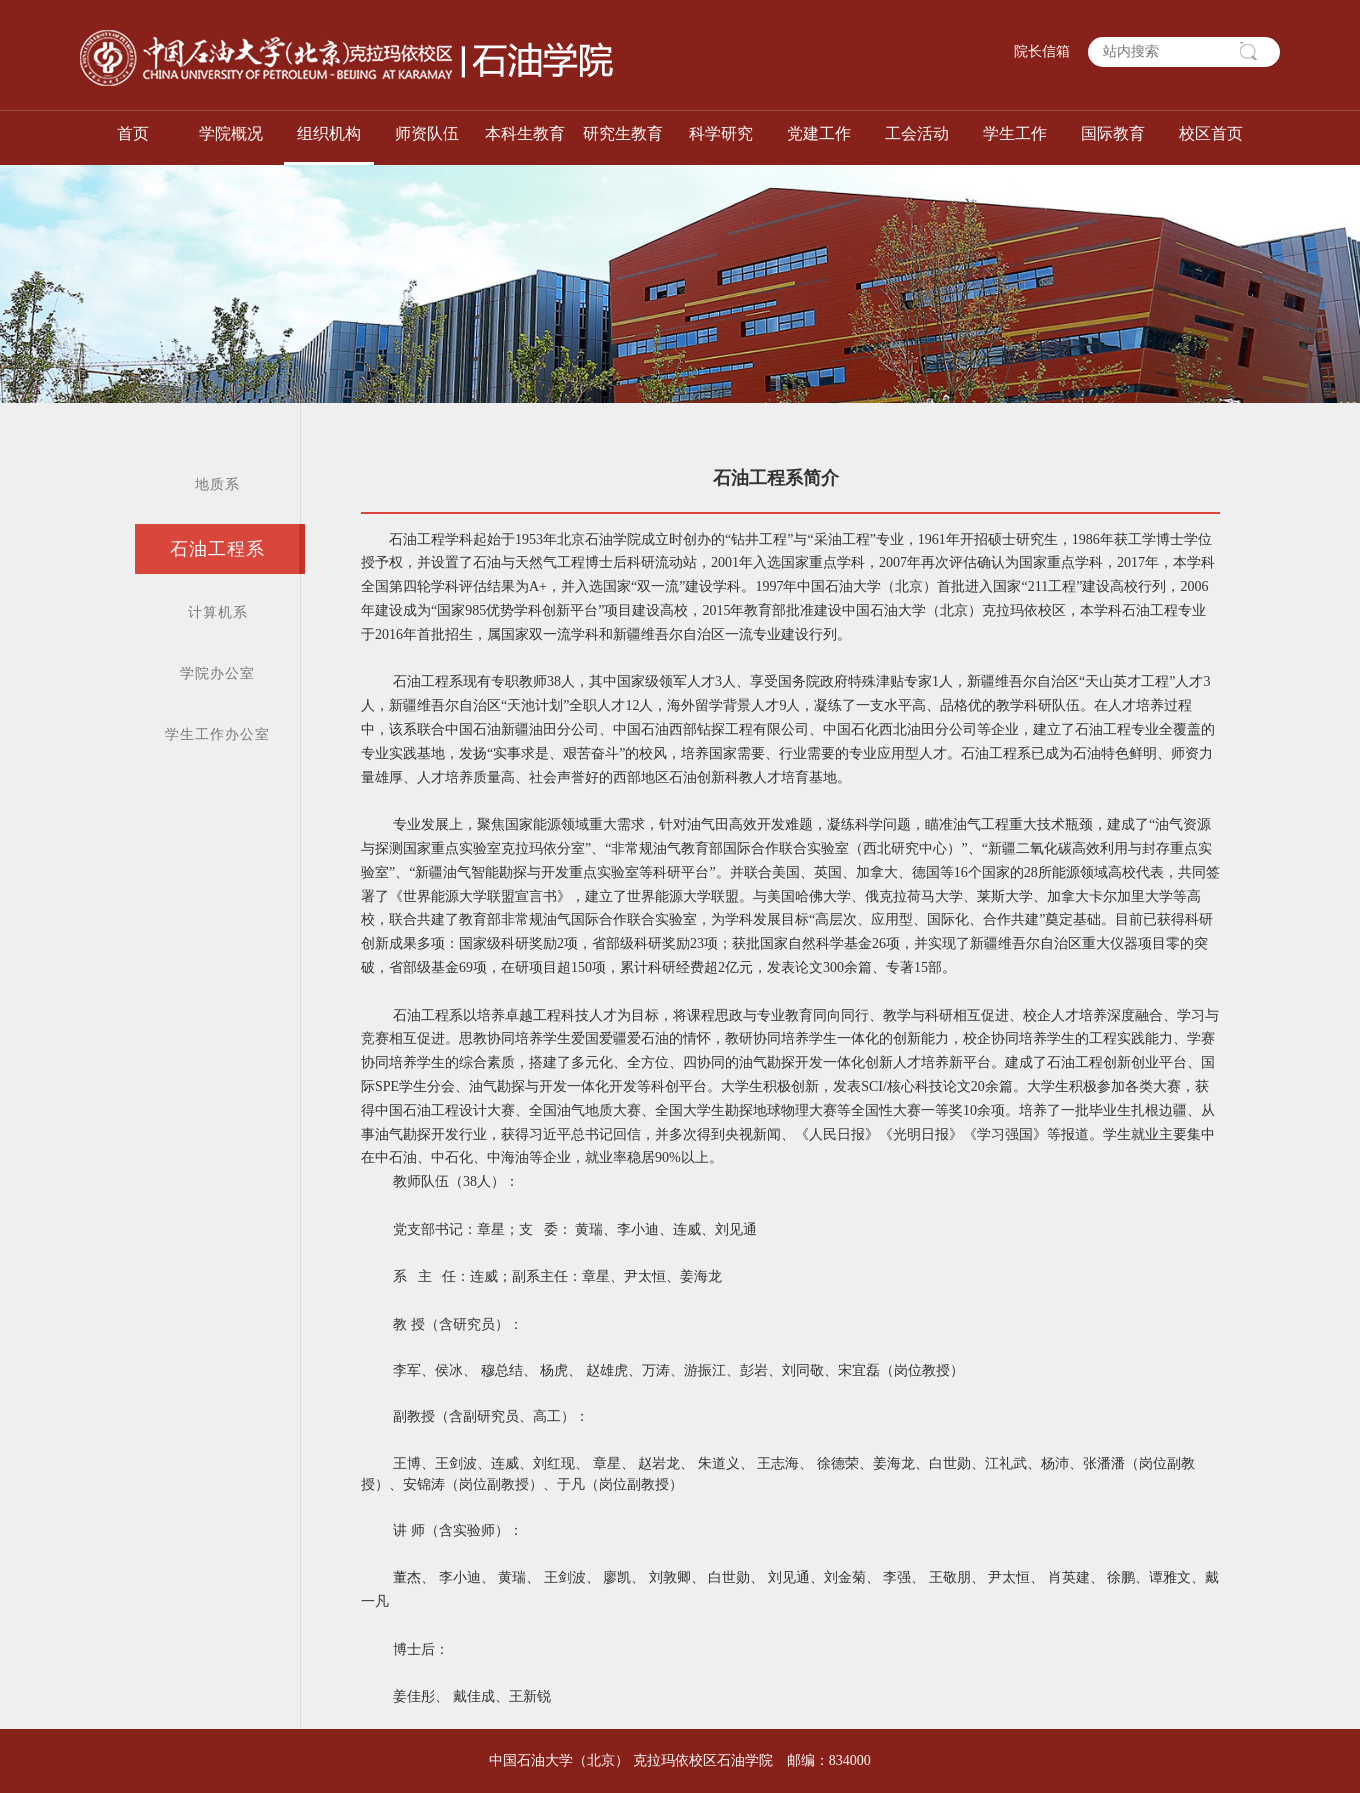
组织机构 (329, 133)
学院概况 (231, 133)
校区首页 (1211, 133)
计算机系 (218, 612)
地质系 (217, 484)
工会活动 (917, 133)
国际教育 (1113, 133)
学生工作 (1015, 133)
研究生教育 (623, 133)
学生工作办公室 (217, 734)
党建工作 (819, 133)
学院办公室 (217, 673)
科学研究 (721, 133)
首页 (133, 133)
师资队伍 (427, 133)
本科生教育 (525, 133)
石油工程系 (217, 549)
